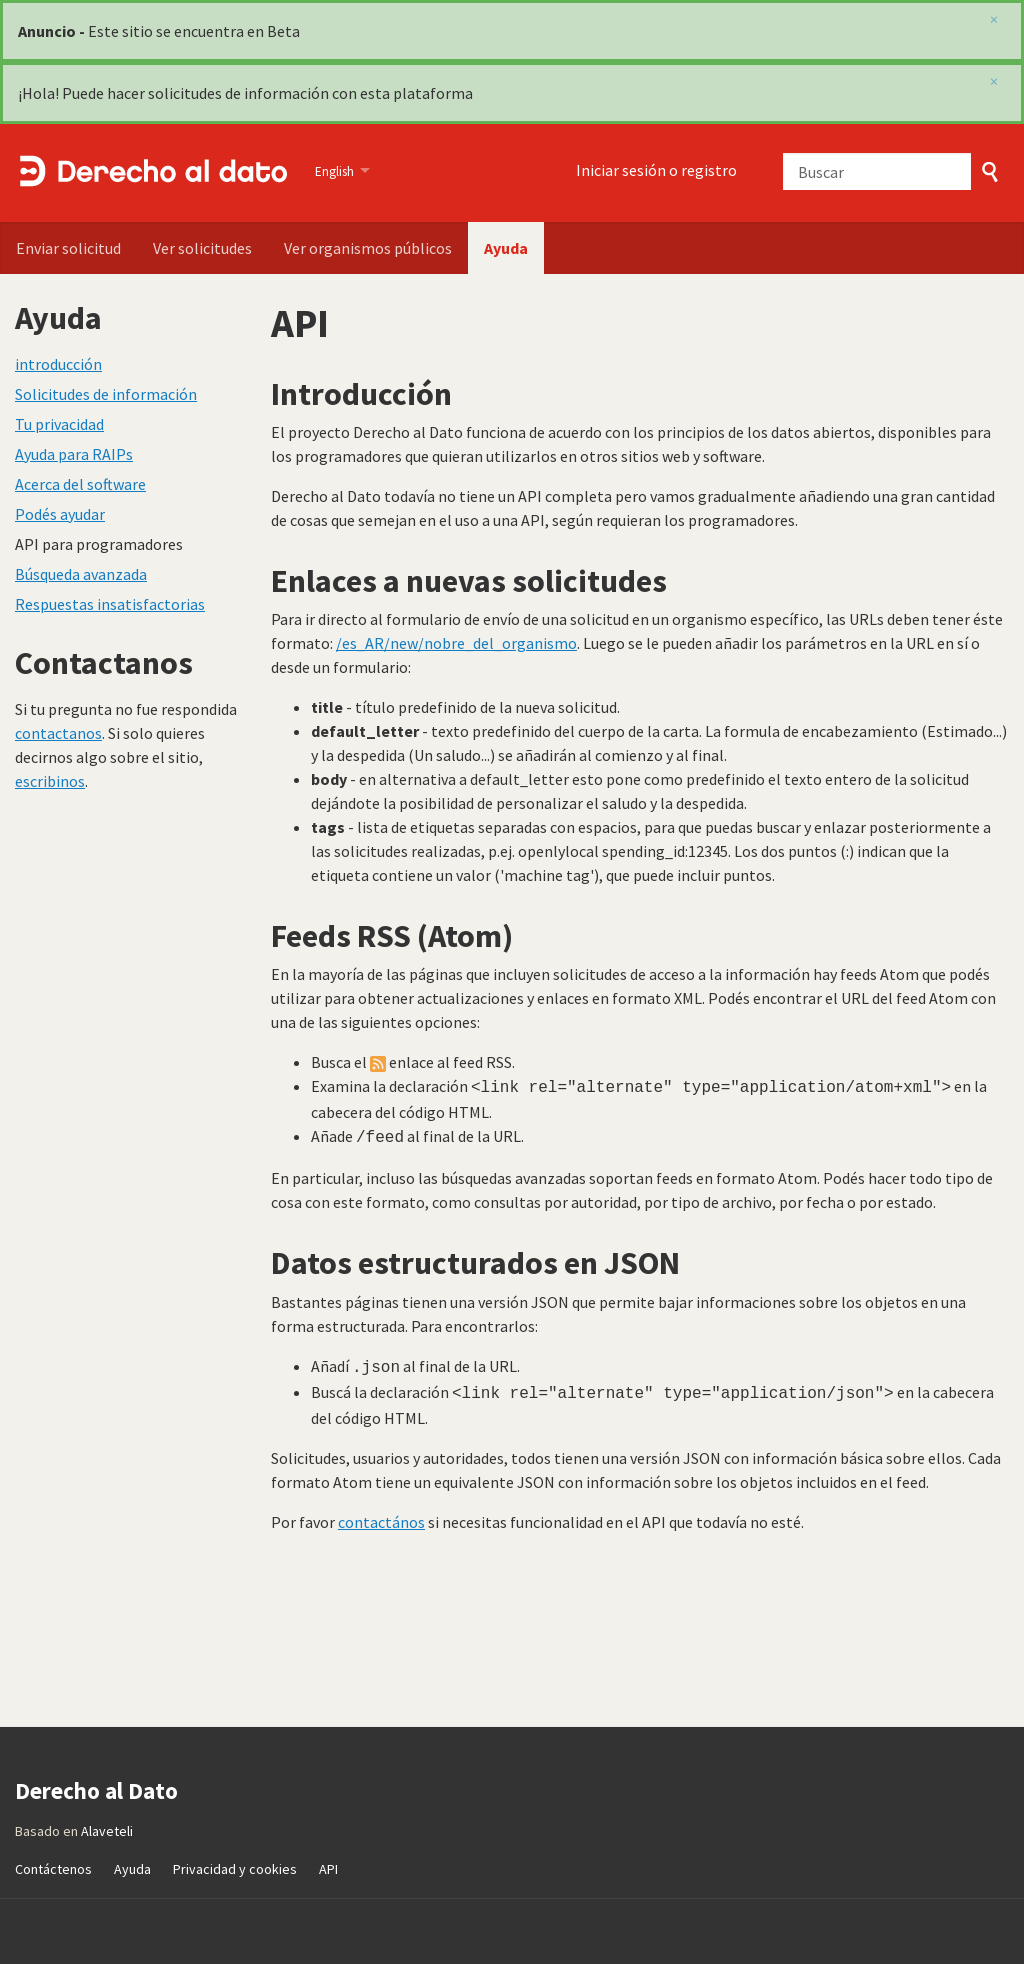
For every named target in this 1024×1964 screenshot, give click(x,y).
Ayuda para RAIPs (74, 454)
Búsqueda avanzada (81, 574)
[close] (994, 81)
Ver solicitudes (202, 248)
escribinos (50, 781)
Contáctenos (53, 1861)
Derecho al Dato (152, 173)
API (328, 1861)
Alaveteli (107, 1823)
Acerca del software (80, 484)
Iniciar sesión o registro (656, 170)
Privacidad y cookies (235, 1861)
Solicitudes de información (106, 394)
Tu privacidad (59, 424)
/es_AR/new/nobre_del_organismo (456, 643)
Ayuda (506, 248)
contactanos (58, 733)
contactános (381, 1514)
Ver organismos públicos (368, 248)
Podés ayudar (60, 514)
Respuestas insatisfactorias (110, 604)
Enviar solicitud (68, 248)
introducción (58, 364)
